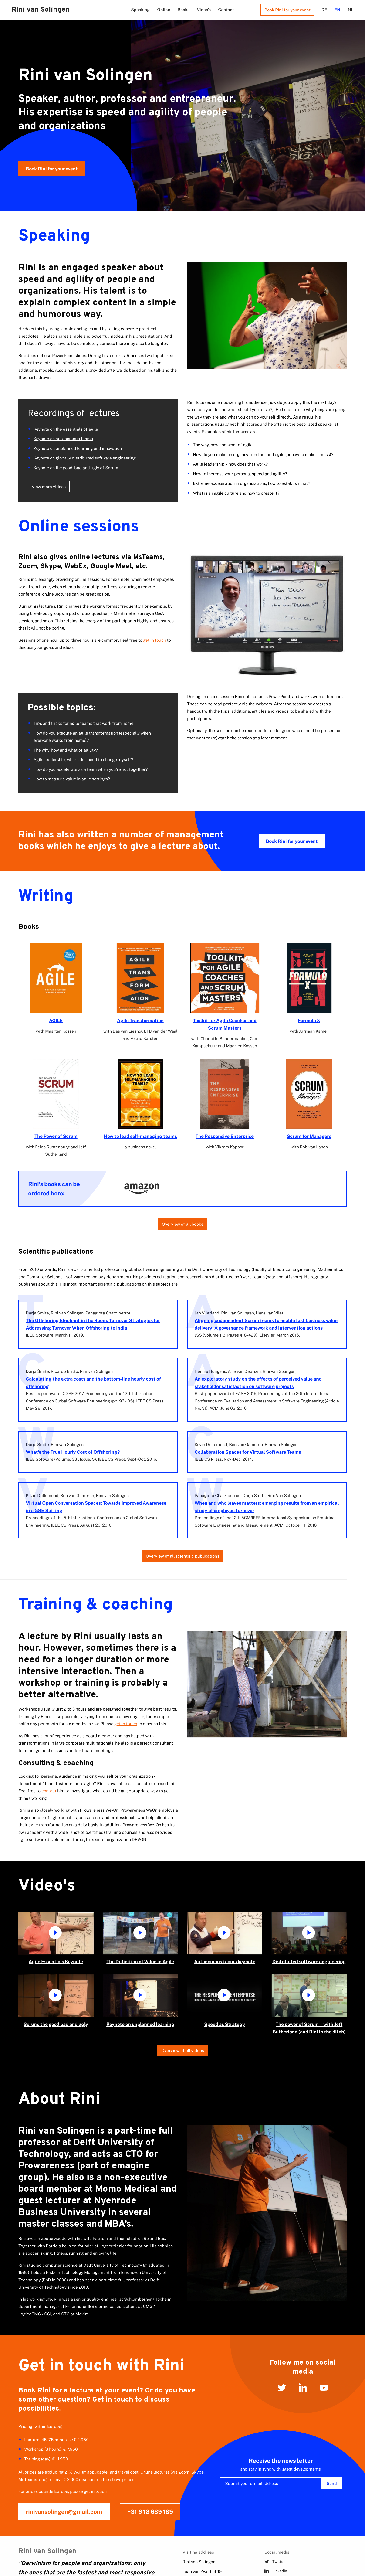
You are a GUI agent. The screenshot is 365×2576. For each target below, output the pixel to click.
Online (163, 9)
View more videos (49, 486)
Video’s (204, 9)
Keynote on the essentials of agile (66, 429)
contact (48, 1790)
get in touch (154, 640)
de (324, 9)
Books (183, 9)
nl (350, 9)
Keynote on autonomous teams (63, 438)
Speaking (140, 9)
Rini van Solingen (41, 10)
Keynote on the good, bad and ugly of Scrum (76, 467)
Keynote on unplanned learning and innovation (78, 448)
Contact (226, 9)
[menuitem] (140, 9)
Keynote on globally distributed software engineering (85, 457)
